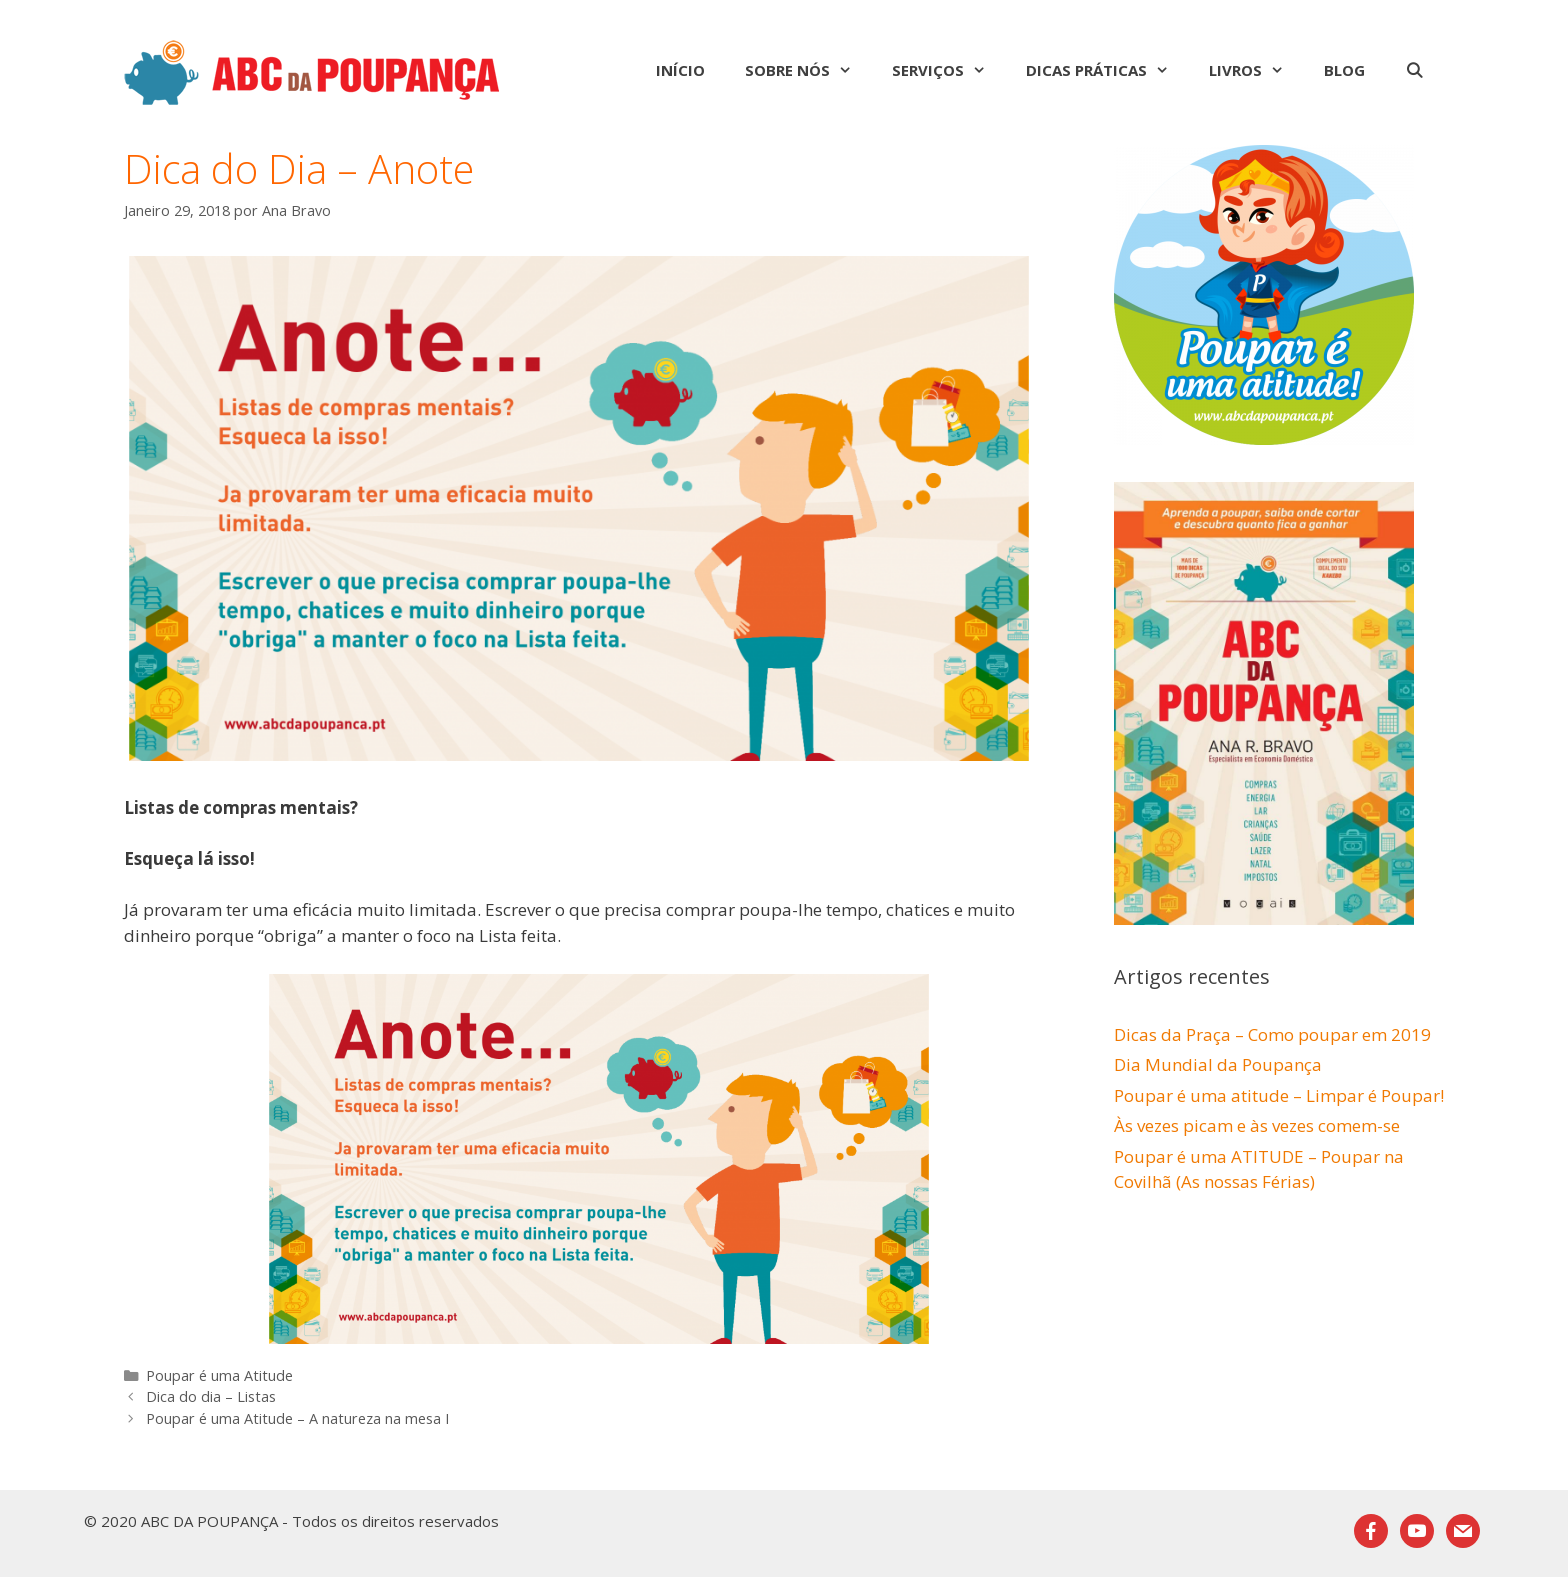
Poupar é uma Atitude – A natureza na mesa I (297, 1418)
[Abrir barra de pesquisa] (1414, 70)
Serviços (949, 70)
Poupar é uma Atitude (219, 1375)
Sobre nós (808, 70)
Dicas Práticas (1107, 70)
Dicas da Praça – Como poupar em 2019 (1272, 1034)
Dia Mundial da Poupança (1218, 1064)
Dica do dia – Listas (211, 1396)
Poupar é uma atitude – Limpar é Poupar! (1279, 1095)
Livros (1256, 70)
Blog (1344, 70)
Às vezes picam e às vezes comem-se (1257, 1125)
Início (680, 70)
